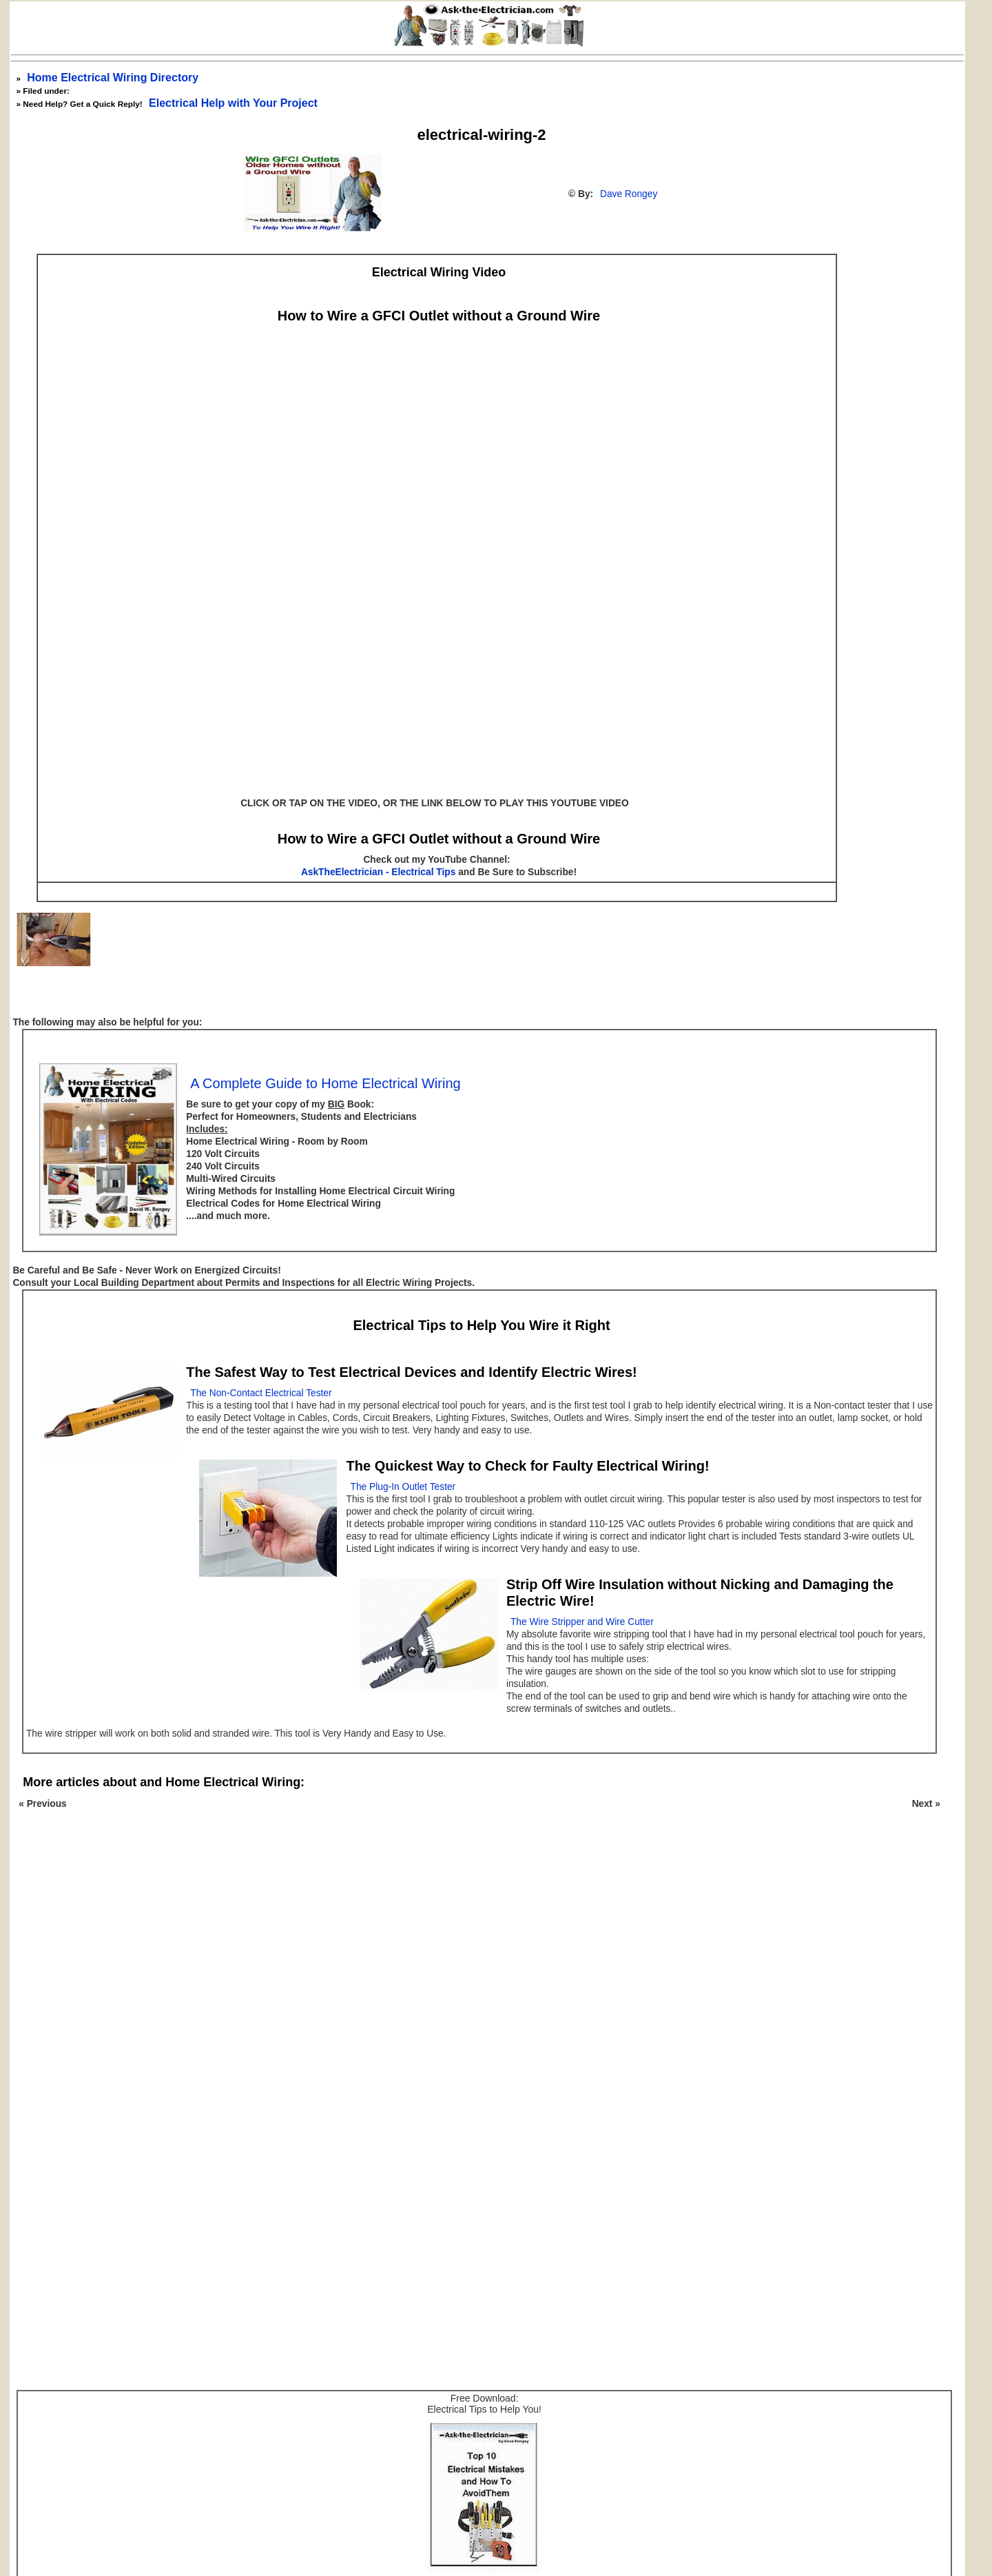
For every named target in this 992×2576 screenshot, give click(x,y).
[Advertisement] (474, 2007)
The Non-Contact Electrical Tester (260, 1393)
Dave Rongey (628, 194)
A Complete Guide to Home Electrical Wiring (325, 1083)
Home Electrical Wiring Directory (112, 77)
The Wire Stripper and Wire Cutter (582, 1622)
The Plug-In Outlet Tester (403, 1487)
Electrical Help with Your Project (233, 103)
